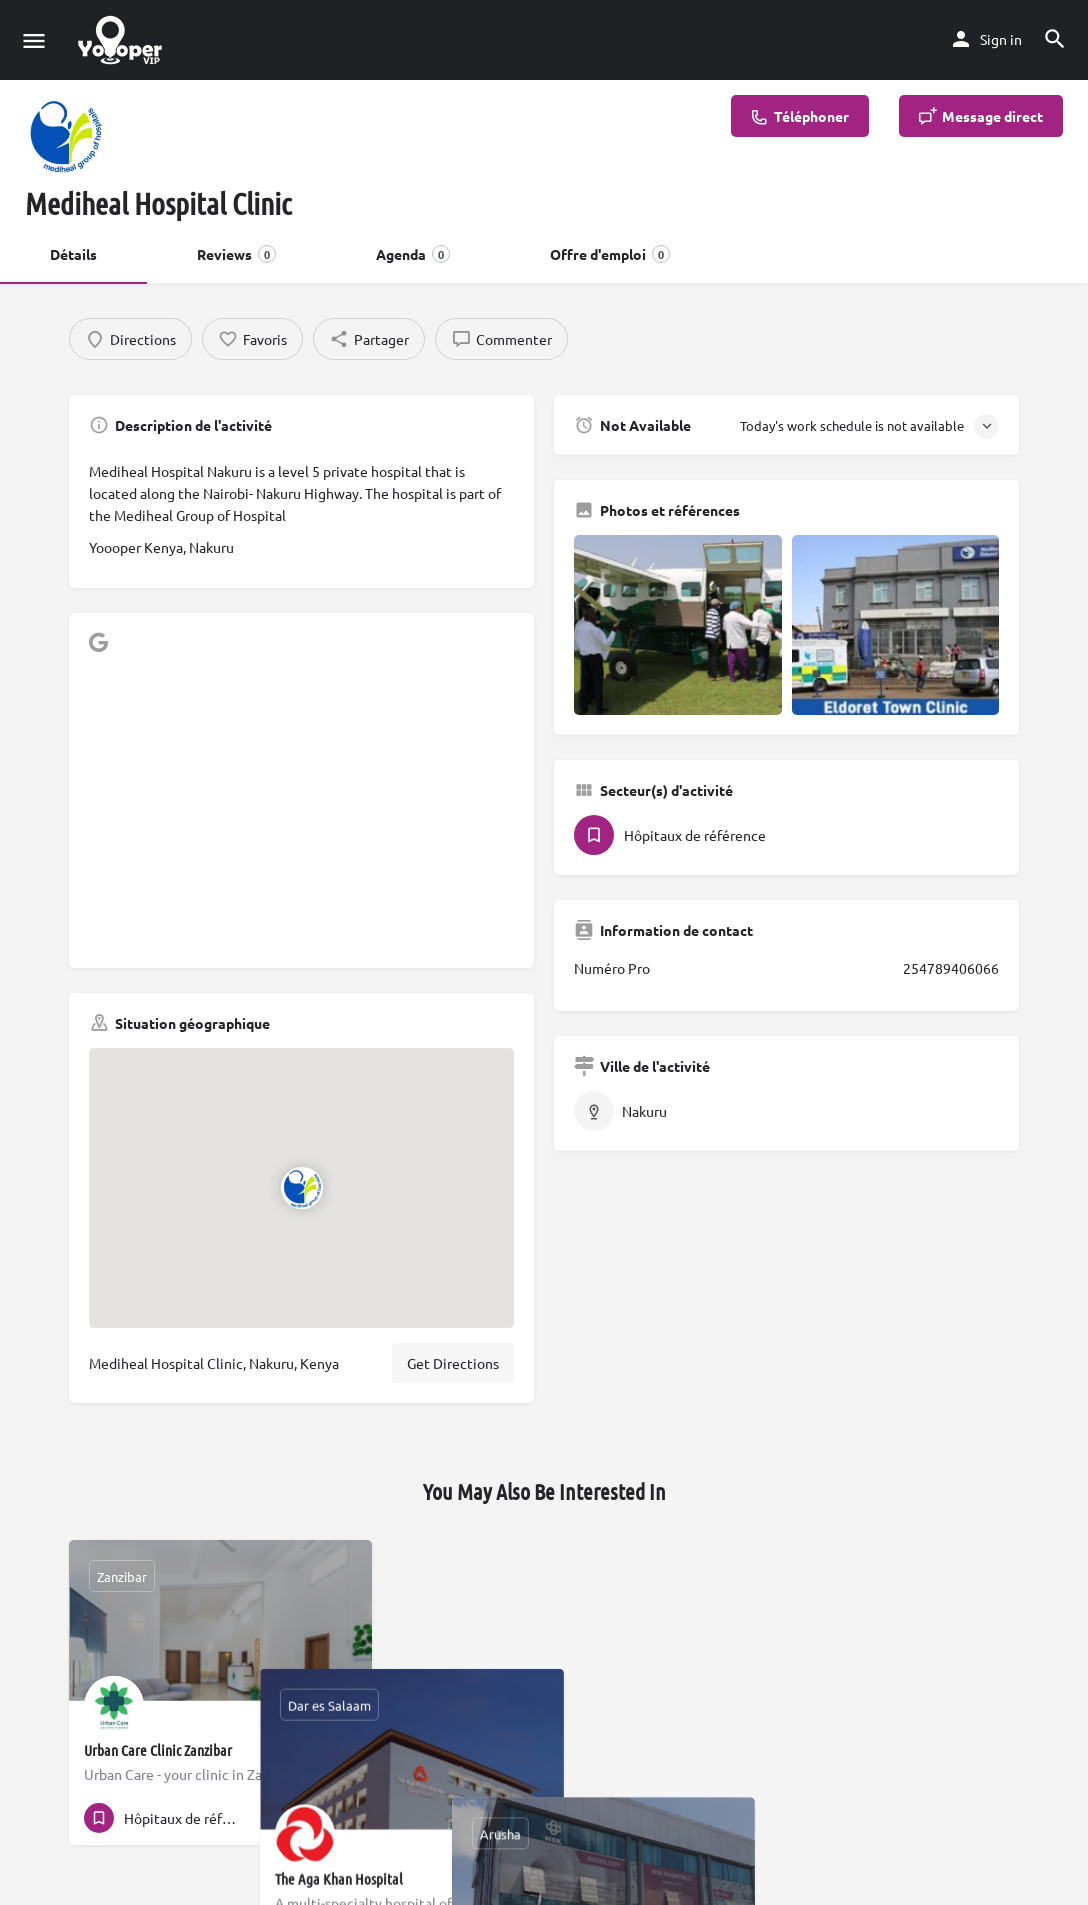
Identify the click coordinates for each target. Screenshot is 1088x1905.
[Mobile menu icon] (34, 40)
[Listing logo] (65, 135)
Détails (73, 254)
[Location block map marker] (301, 1187)
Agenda (413, 254)
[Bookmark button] (341, 1818)
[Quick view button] (302, 1818)
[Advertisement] (301, 808)
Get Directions (453, 1363)
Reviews (236, 254)
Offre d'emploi (610, 254)
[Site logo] (122, 40)
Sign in (1001, 39)
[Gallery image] (678, 625)
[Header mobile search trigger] (1055, 39)
